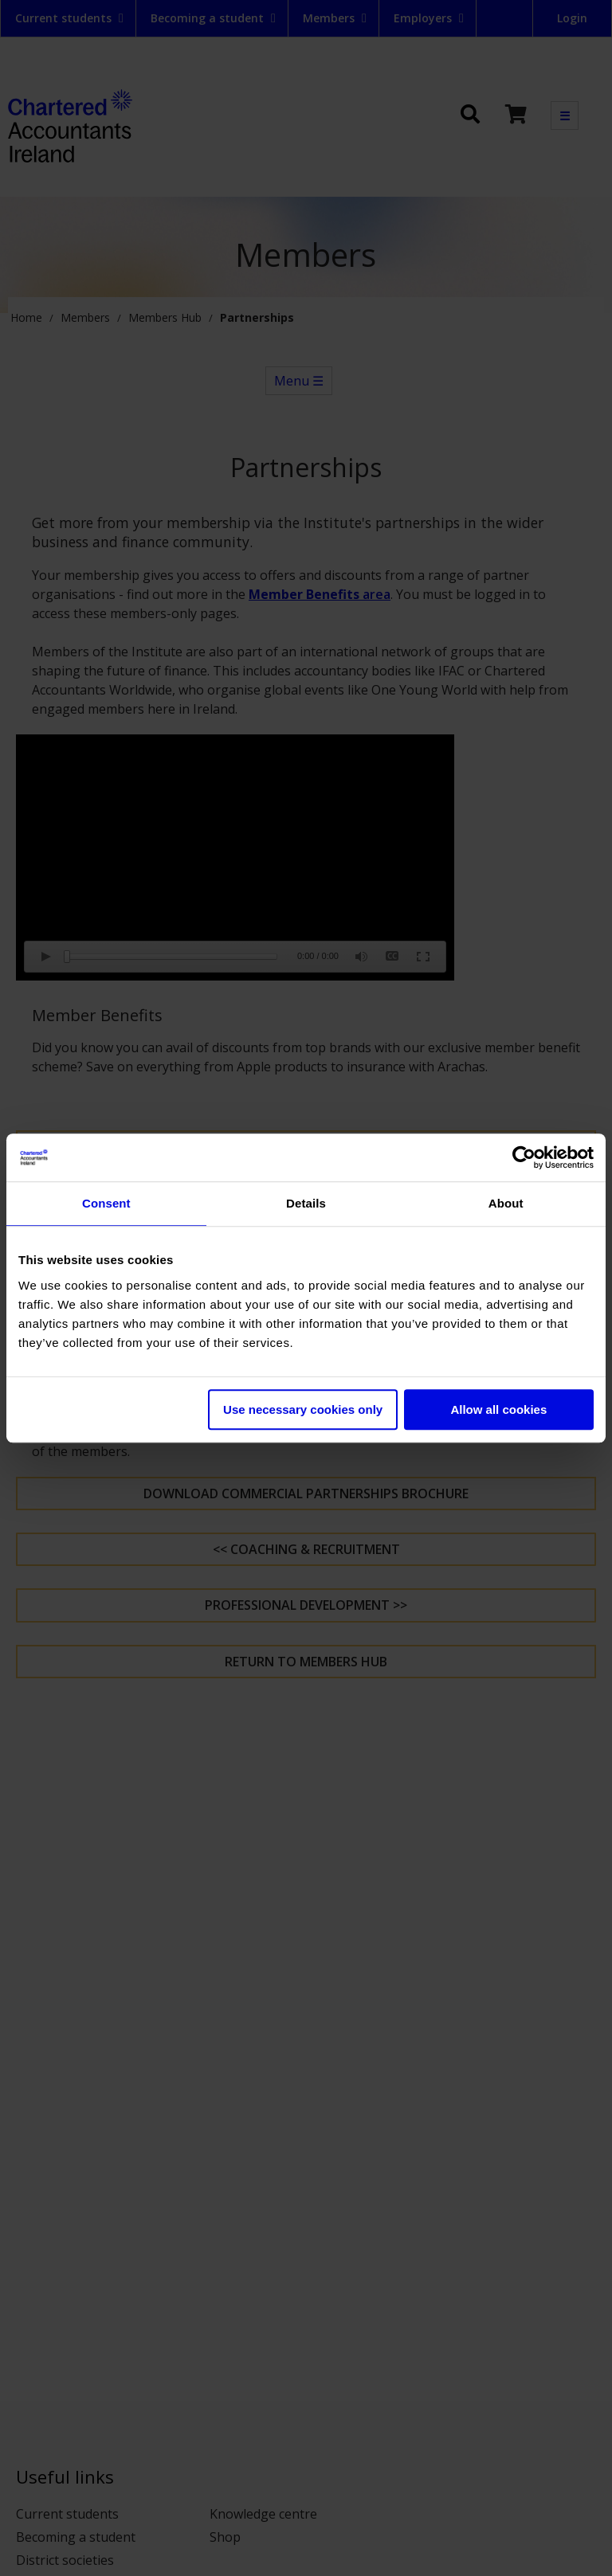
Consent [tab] (106, 1203)
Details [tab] (306, 1203)
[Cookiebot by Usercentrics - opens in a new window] (524, 1157)
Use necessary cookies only (302, 1409)
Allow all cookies (498, 1409)
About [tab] (506, 1203)
